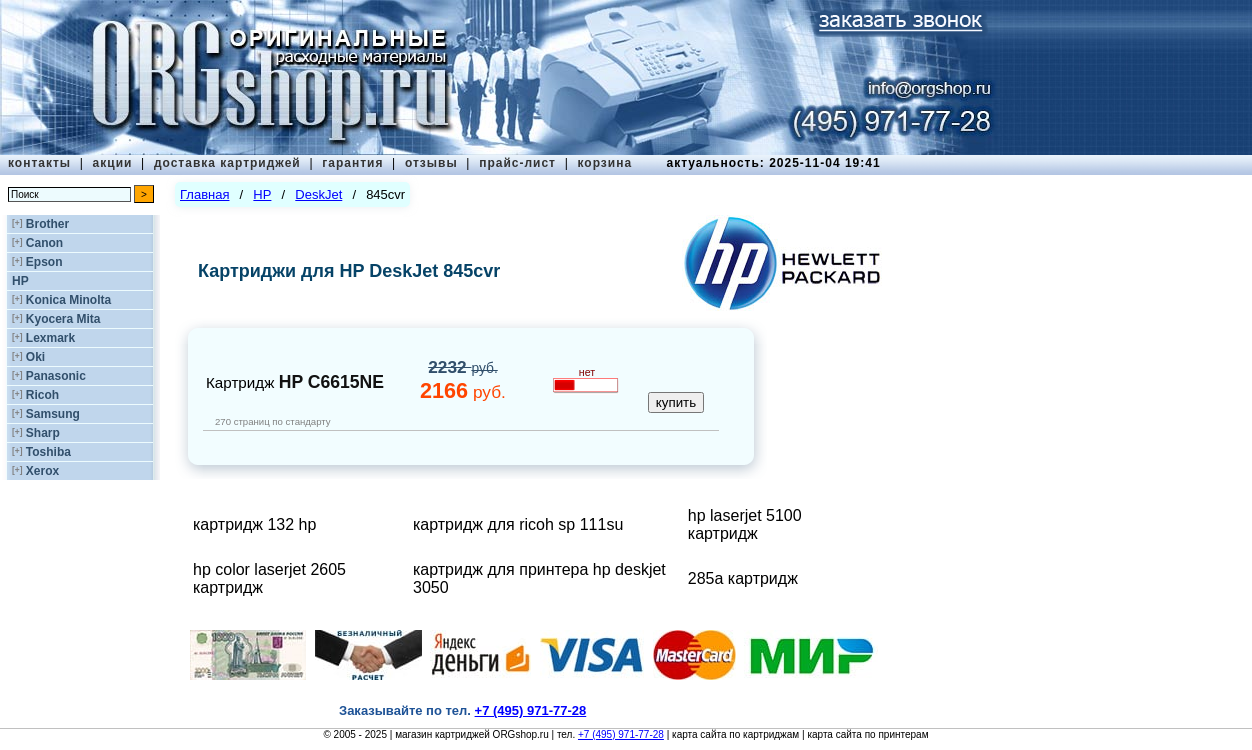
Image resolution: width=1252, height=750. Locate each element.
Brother (47, 224)
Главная (204, 194)
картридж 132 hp (254, 524)
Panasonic (56, 376)
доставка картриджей (227, 163)
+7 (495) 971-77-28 (621, 734)
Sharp (43, 433)
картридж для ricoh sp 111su (518, 524)
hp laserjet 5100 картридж (745, 524)
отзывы (431, 163)
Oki (35, 357)
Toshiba (48, 452)
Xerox (42, 471)
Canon (44, 243)
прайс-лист (517, 163)
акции (113, 163)
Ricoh (42, 395)
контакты (39, 163)
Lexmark (50, 338)
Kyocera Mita (63, 319)
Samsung (53, 414)
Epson (44, 262)
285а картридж (743, 578)
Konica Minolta (68, 300)
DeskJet (318, 194)
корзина (604, 163)
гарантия (352, 163)
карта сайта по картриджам (735, 734)
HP (20, 281)
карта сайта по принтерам (867, 734)
